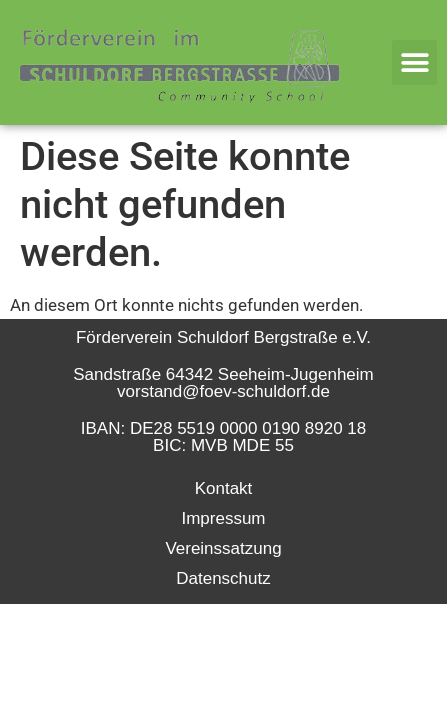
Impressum (223, 518)
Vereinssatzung (223, 548)
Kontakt (224, 488)
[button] (414, 62)
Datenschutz (223, 578)
